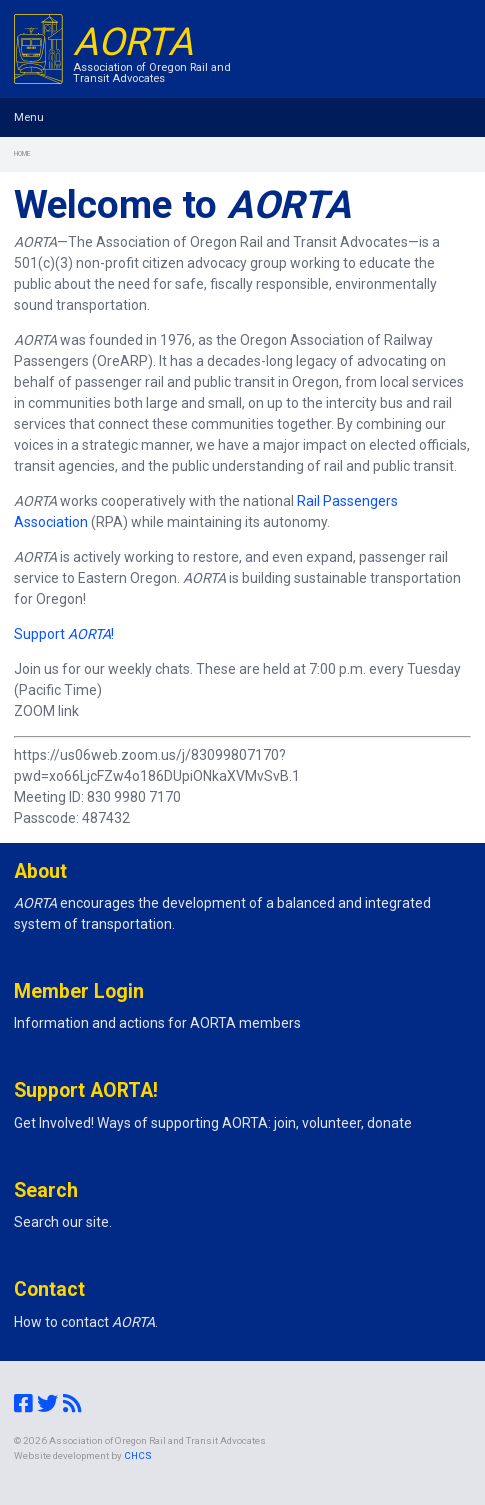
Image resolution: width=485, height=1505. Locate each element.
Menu (29, 117)
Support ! (64, 634)
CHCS (138, 1455)
